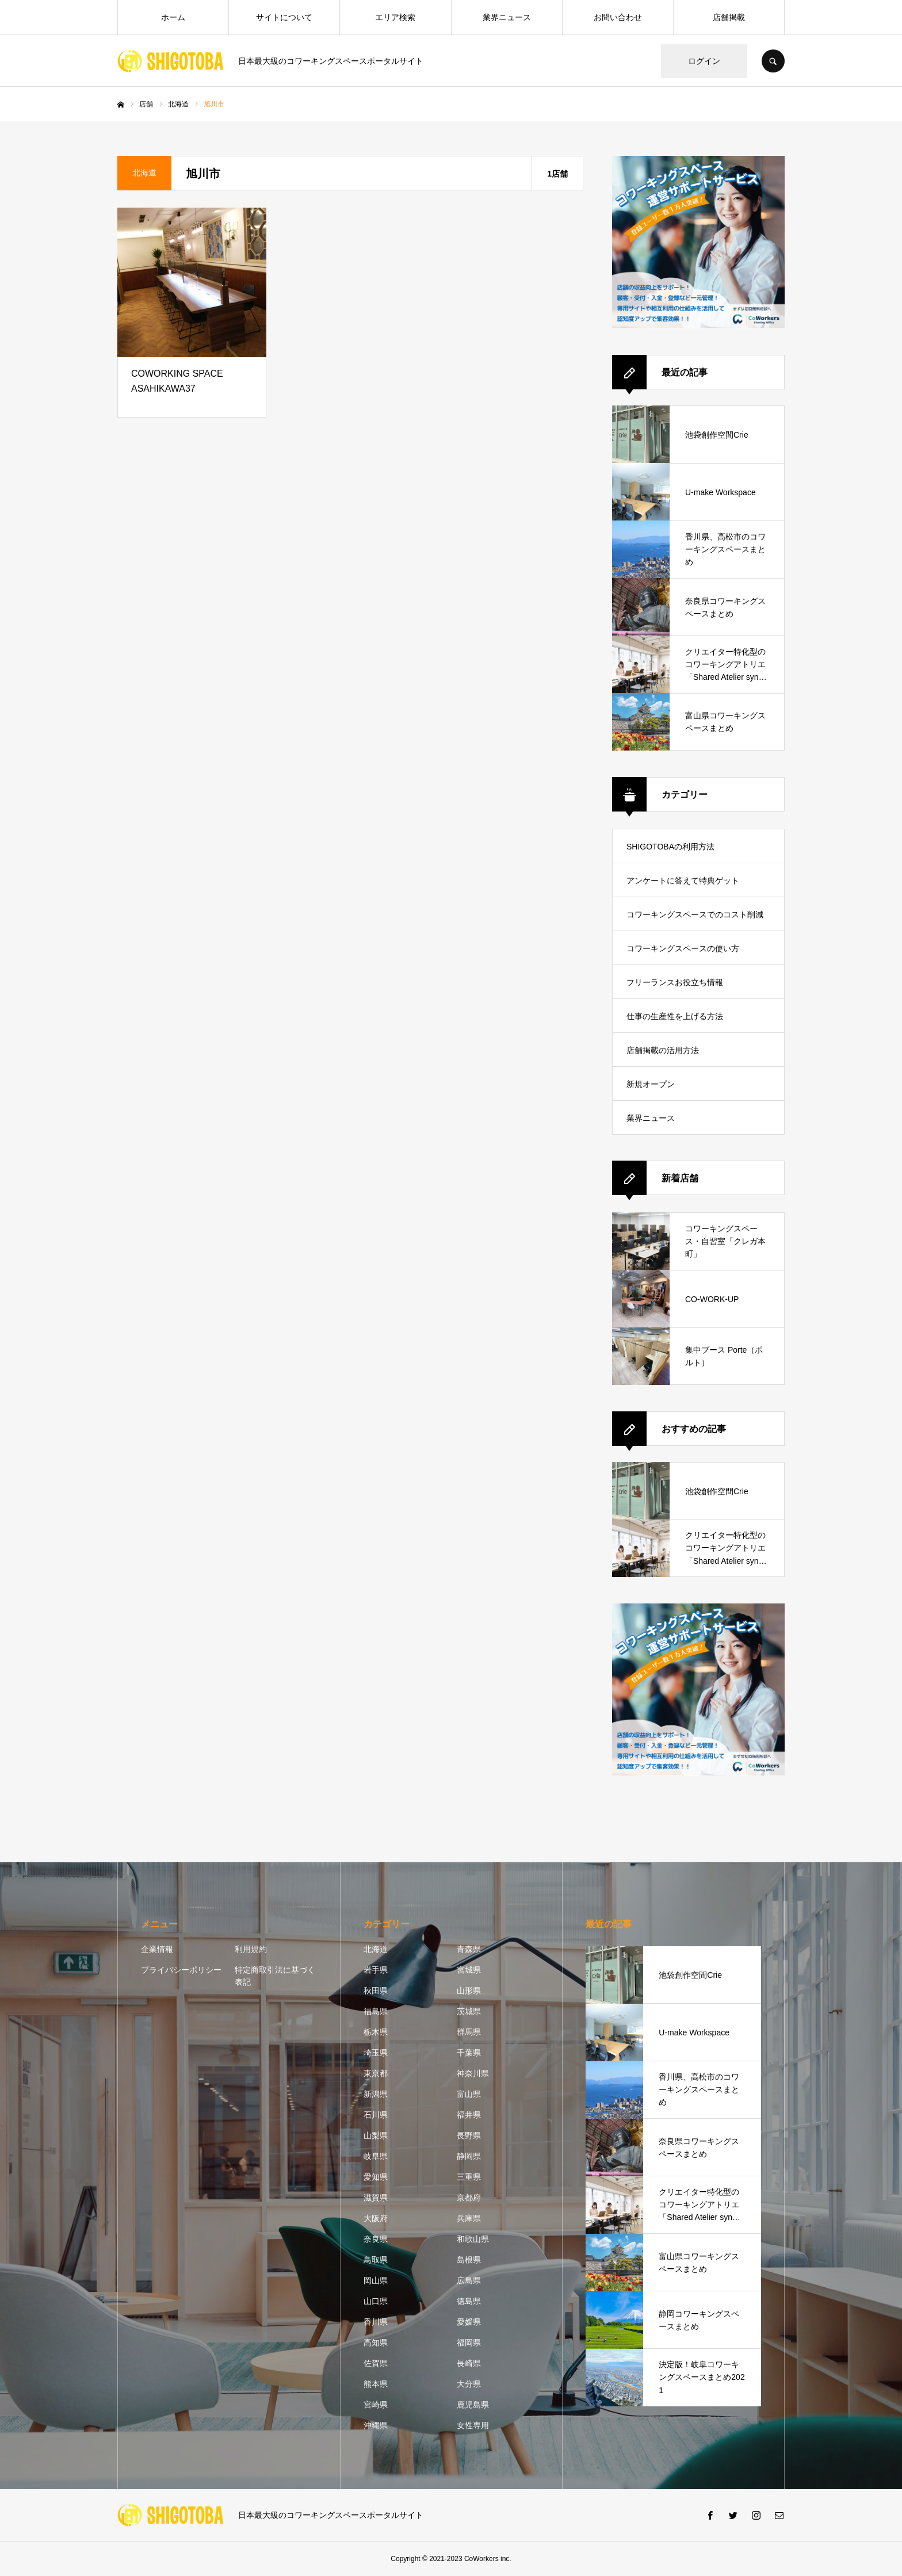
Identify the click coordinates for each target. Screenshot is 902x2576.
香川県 (376, 2321)
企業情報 (157, 1949)
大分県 (469, 2384)
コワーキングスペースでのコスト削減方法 (694, 920)
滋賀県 (376, 2197)
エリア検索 (395, 17)
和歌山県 (473, 2239)
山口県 (376, 2301)
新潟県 (376, 2094)
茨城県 (469, 2011)
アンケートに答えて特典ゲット (682, 880)
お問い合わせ (618, 17)
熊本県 (376, 2384)
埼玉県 (376, 2052)
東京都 (376, 2073)
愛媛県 (469, 2321)
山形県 (469, 1990)
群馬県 (469, 2032)
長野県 (469, 2135)
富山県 (469, 2094)
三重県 (469, 2176)
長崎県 (469, 2363)
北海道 (376, 1949)
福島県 (376, 2011)
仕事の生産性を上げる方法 (674, 1016)
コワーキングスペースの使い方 (682, 948)
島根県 (469, 2259)
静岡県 (469, 2156)
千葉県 (469, 2052)
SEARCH (773, 60)
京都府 (469, 2197)
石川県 (376, 2114)
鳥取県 (376, 2259)
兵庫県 (469, 2218)
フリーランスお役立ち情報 (674, 982)
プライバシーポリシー (181, 1969)
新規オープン (650, 1084)
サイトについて (284, 17)
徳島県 (469, 2301)
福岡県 (469, 2342)
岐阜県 (376, 2156)
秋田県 (376, 1990)
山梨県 (376, 2135)
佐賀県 (376, 2363)
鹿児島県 (473, 2404)
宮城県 (469, 1969)
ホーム (173, 17)
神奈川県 (473, 2073)
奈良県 (376, 2239)
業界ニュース (507, 17)
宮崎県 (376, 2404)
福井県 (469, 2114)
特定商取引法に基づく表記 (275, 1975)
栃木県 (376, 2032)
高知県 (376, 2342)
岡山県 (376, 2280)
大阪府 (376, 2218)
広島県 (469, 2280)
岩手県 (376, 1969)
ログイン (704, 61)
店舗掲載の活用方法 (662, 1050)
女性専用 (473, 2425)
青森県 (469, 1949)
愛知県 (376, 2176)
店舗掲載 (729, 17)
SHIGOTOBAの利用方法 (670, 846)
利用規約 (251, 1949)
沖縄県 (376, 2425)
